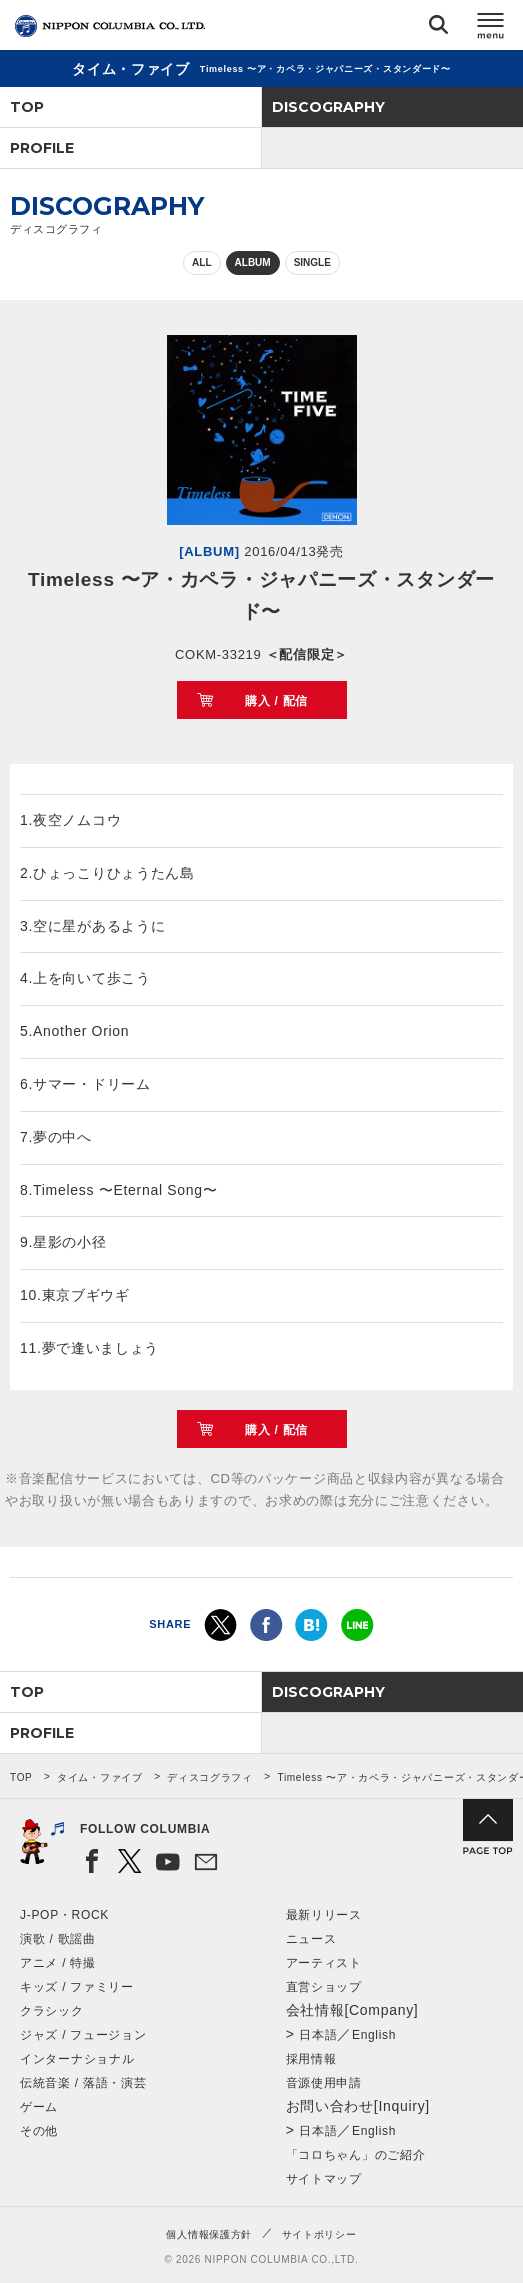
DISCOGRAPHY (328, 107)
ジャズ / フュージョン (83, 2035)
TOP (27, 107)
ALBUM (253, 262)
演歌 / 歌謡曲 (58, 1939)
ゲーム (39, 2107)
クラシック (52, 2011)
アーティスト (324, 1963)
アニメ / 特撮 (58, 1963)
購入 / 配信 (276, 701)
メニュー (491, 28)
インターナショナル (77, 2059)
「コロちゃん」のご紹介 (356, 2155)
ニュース (311, 1939)
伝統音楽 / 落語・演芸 (83, 2083)
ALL (201, 262)
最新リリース (324, 1915)
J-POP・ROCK (64, 1915)
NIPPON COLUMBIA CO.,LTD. (110, 26)
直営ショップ (324, 1987)
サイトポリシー (319, 2234)
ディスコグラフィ (210, 1777)
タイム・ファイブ (100, 1777)
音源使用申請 (324, 2083)
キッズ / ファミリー (77, 1987)
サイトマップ (324, 2179)
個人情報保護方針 (209, 2234)
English (374, 2035)
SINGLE (312, 262)
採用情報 (311, 2059)
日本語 (318, 2035)
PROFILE (42, 148)
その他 (39, 2131)
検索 (438, 28)
